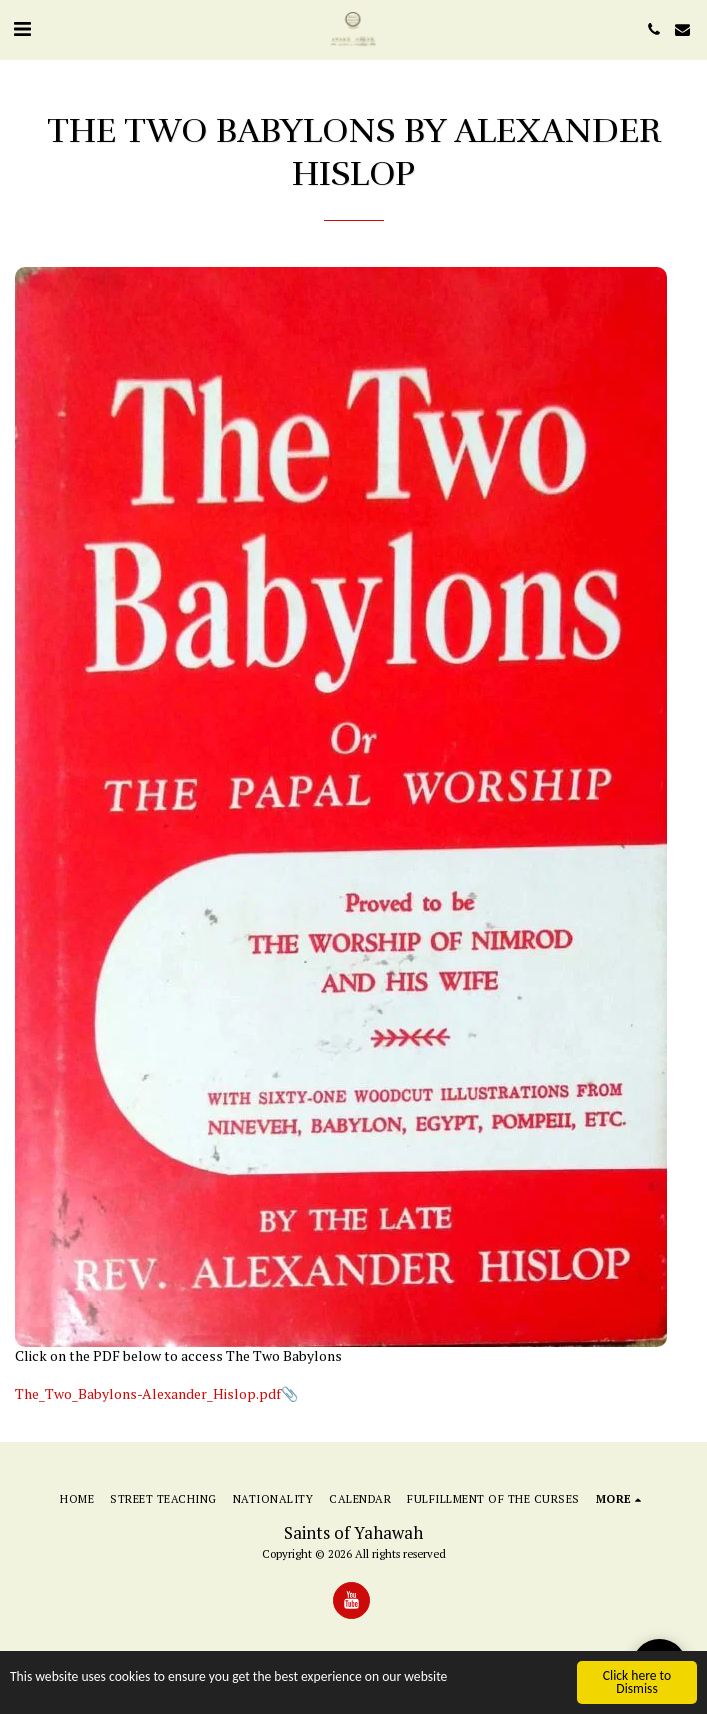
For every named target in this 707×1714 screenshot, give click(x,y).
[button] (22, 28)
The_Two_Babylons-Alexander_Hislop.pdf (148, 1393)
